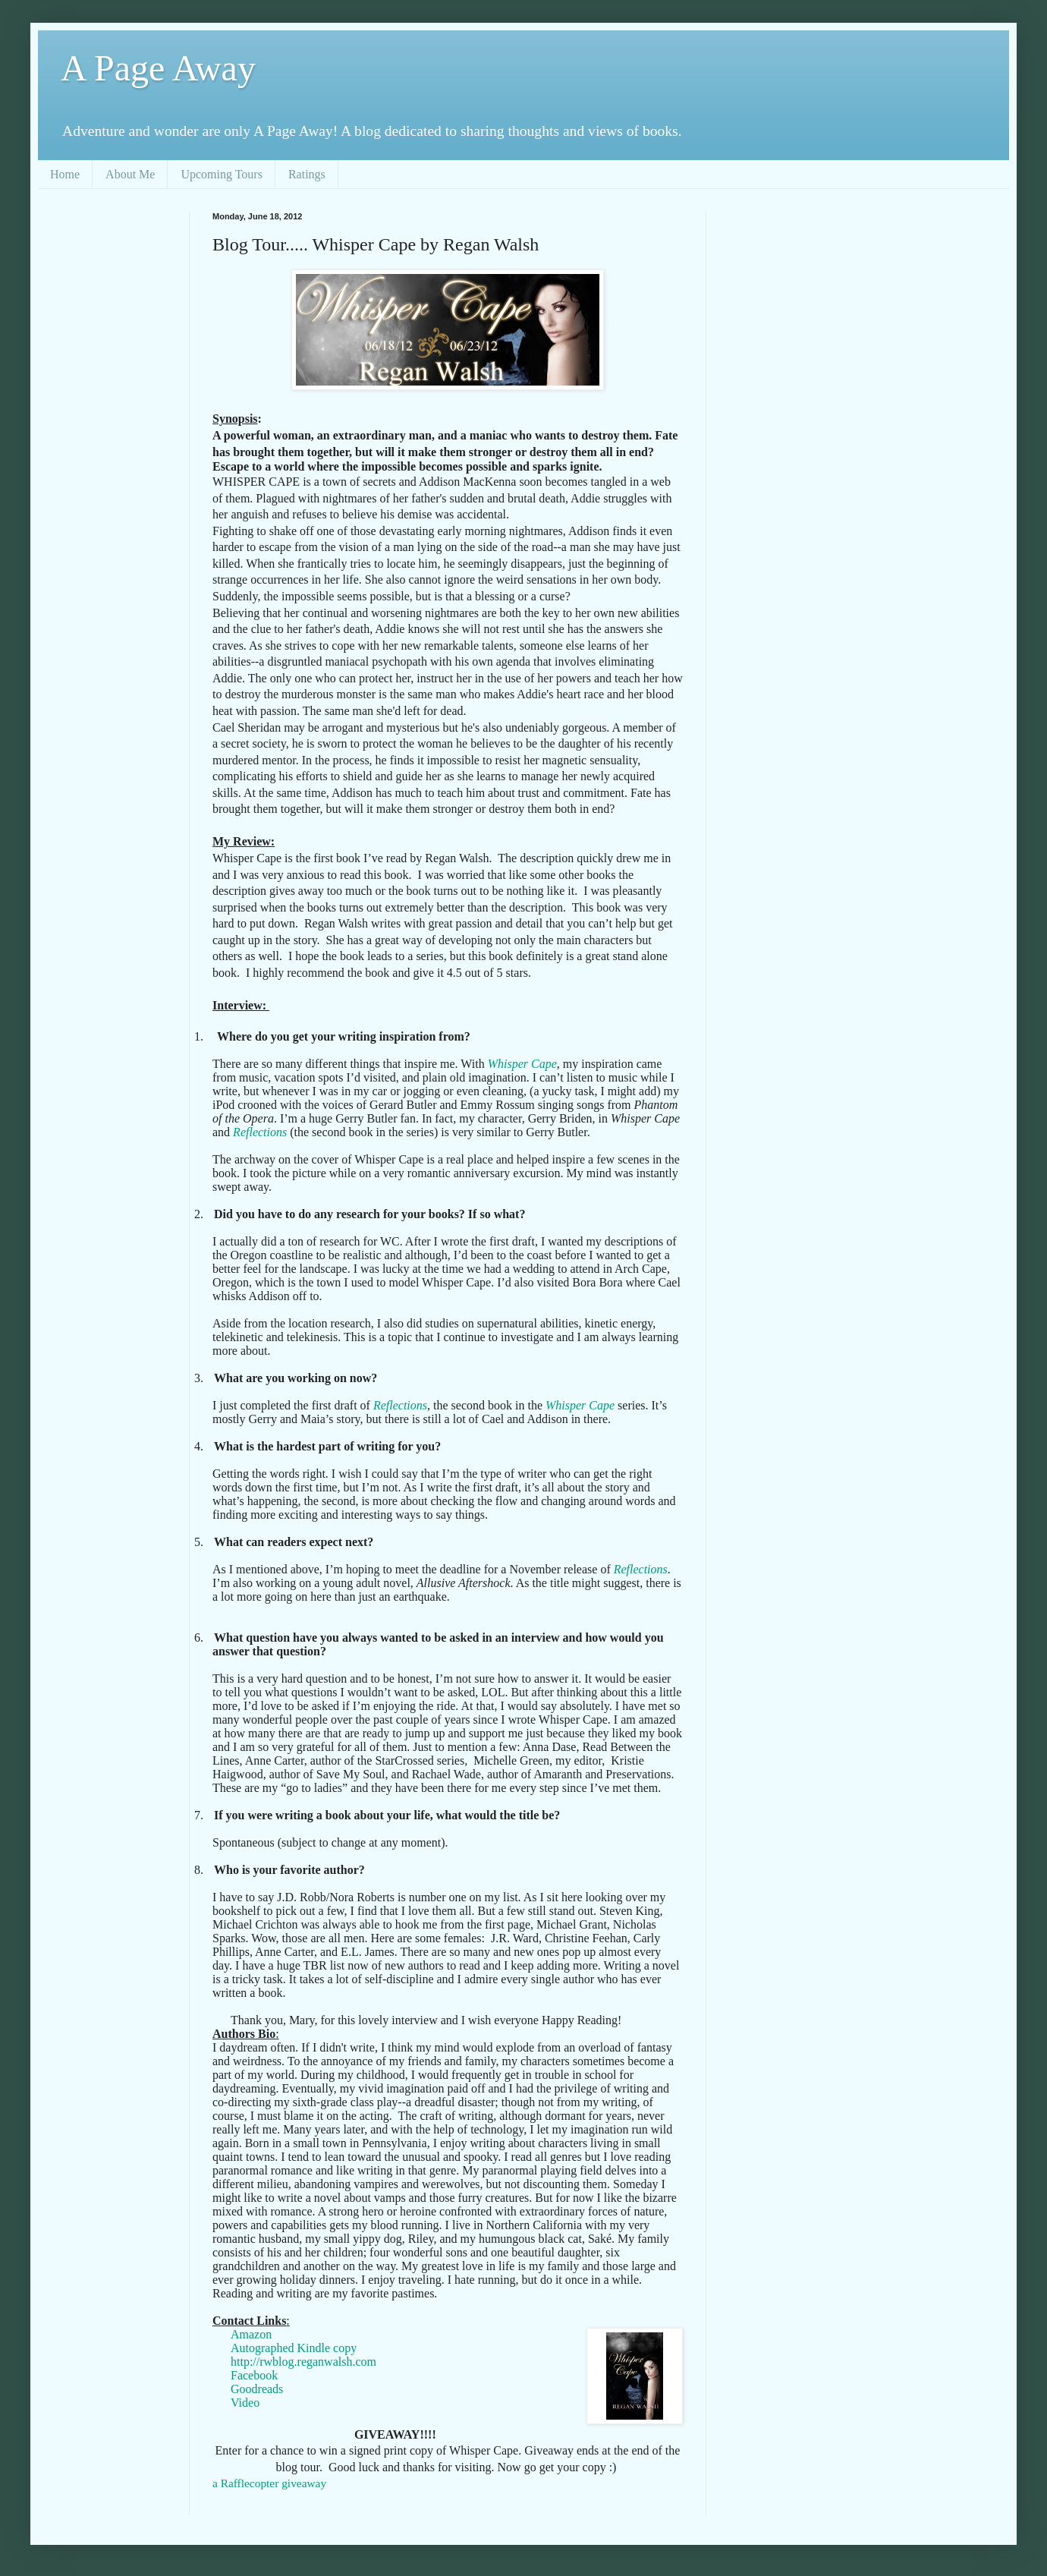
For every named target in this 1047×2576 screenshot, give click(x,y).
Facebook (254, 2375)
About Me (130, 174)
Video (245, 2402)
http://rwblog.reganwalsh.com (303, 2361)
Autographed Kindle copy (294, 2347)
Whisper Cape (522, 1063)
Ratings (306, 174)
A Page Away (158, 68)
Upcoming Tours (221, 174)
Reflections (260, 1132)
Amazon (251, 2334)
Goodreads (257, 2388)
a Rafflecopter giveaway (269, 2483)
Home (65, 174)
